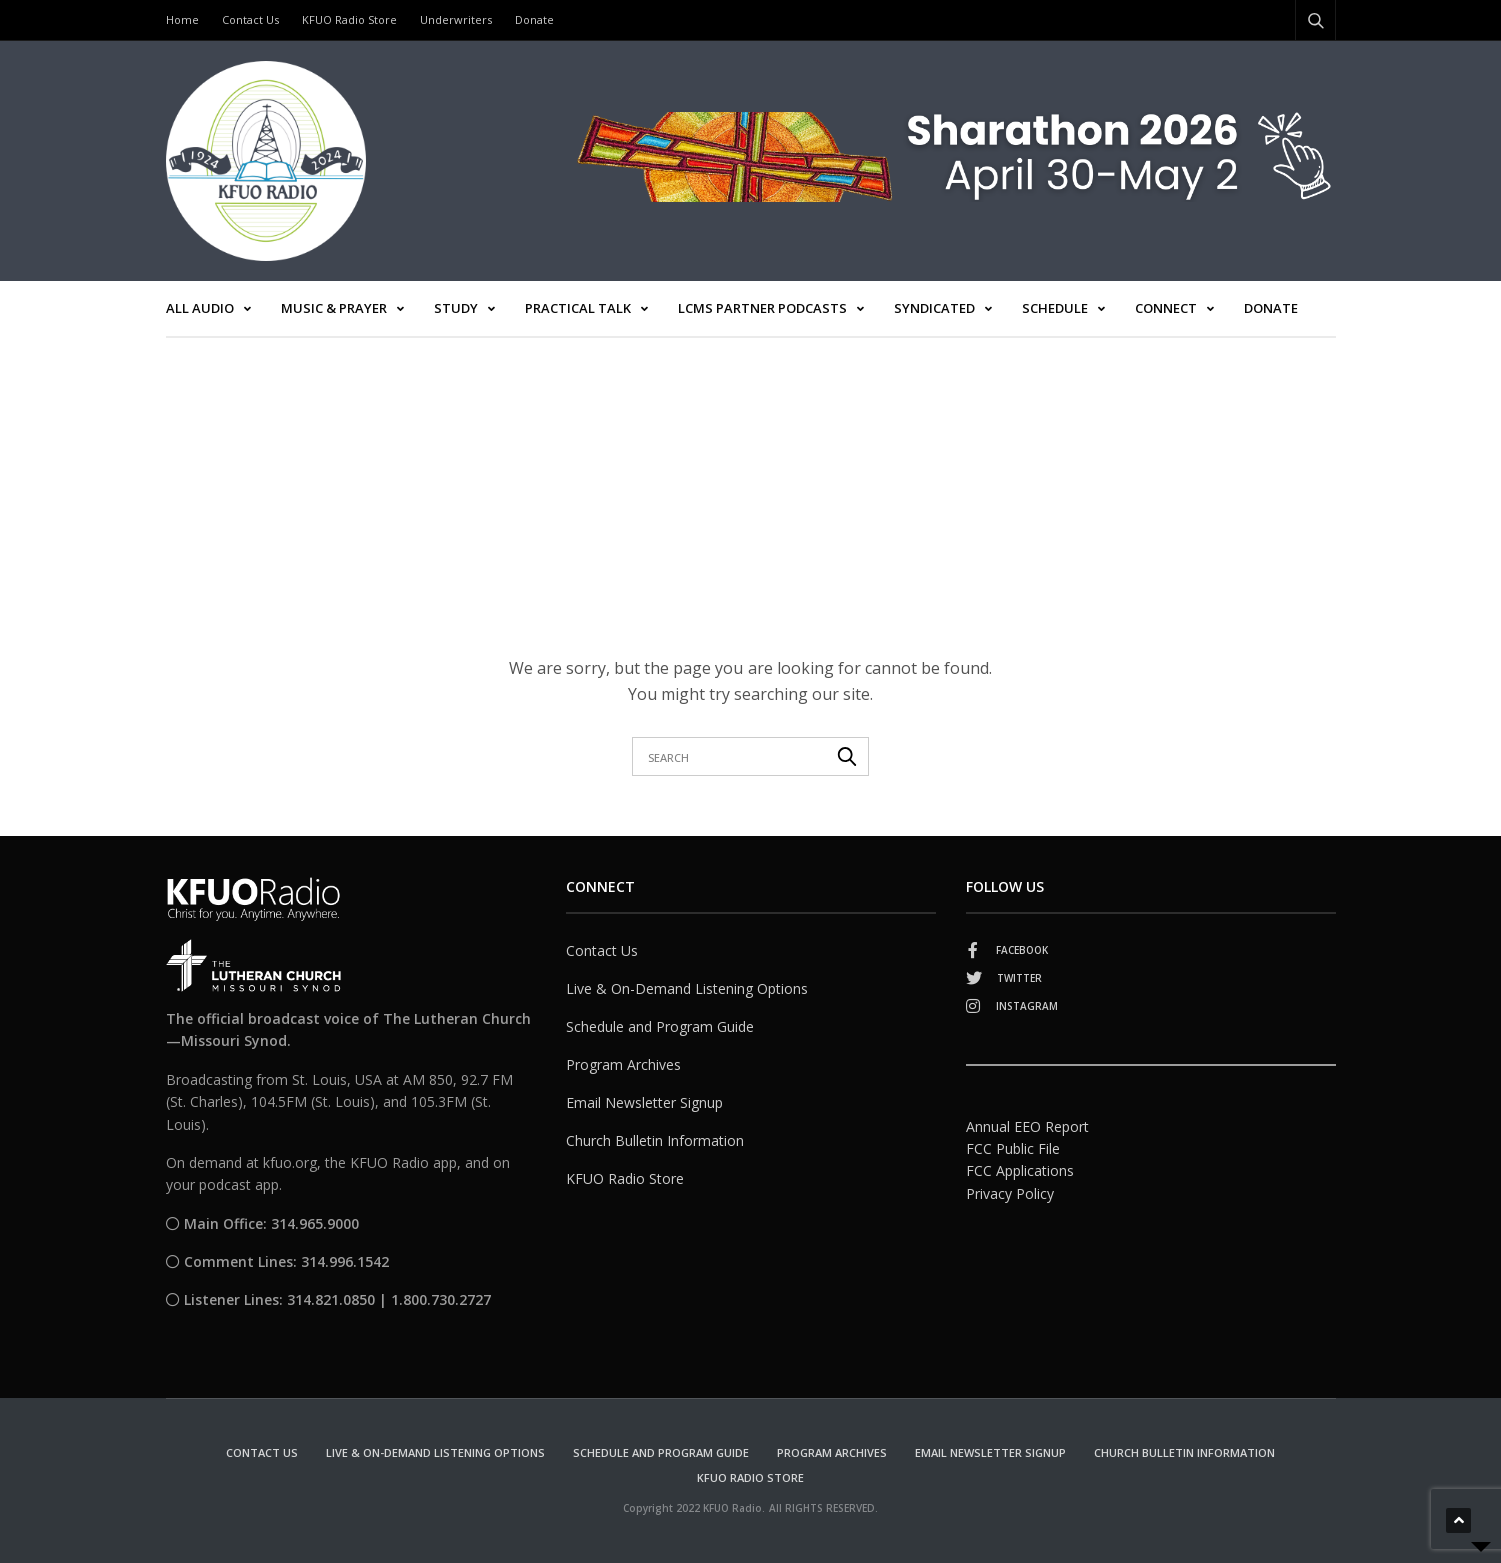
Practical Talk (578, 308)
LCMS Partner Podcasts (762, 308)
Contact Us (250, 19)
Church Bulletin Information (655, 1140)
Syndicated (934, 308)
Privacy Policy (1010, 1193)
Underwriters (456, 19)
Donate (534, 19)
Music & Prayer (334, 308)
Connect (1166, 308)
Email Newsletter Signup (644, 1102)
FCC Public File (1013, 1148)
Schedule (1055, 308)
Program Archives (623, 1064)
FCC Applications (1020, 1170)
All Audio (200, 308)
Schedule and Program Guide (660, 1026)
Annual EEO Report (1027, 1126)
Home (182, 19)
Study (456, 308)
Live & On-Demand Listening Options (687, 988)
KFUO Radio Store (349, 19)
